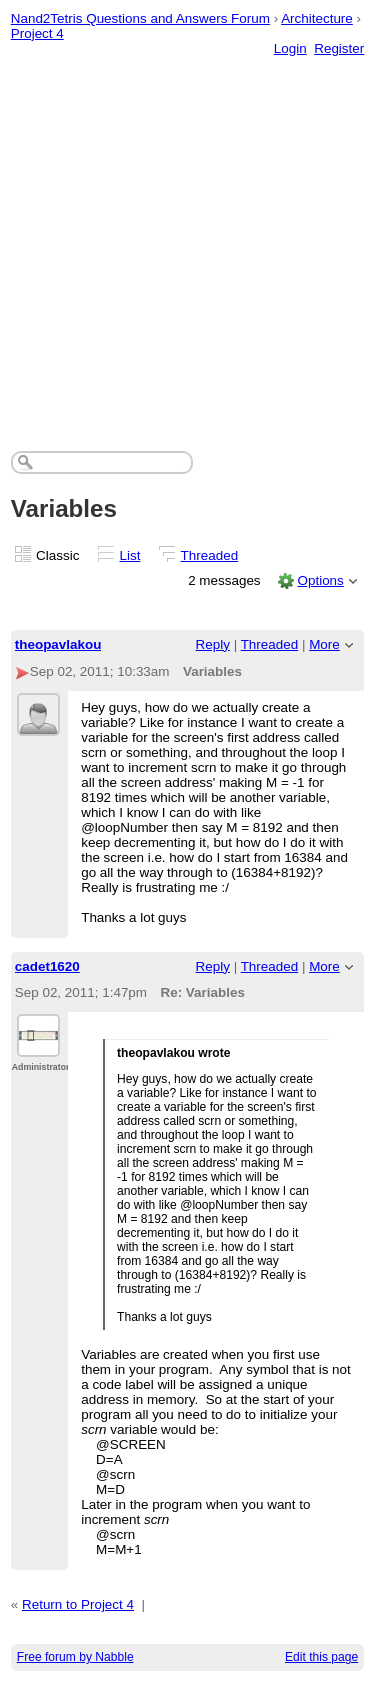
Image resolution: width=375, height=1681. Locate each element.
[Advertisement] (187, 233)
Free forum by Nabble (75, 1657)
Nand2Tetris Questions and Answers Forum (140, 18)
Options (320, 580)
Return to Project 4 (78, 1604)
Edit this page (321, 1657)
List (130, 555)
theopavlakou (58, 644)
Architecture (317, 18)
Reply (213, 644)
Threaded (210, 555)
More (324, 644)
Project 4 (37, 33)
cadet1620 (47, 966)
